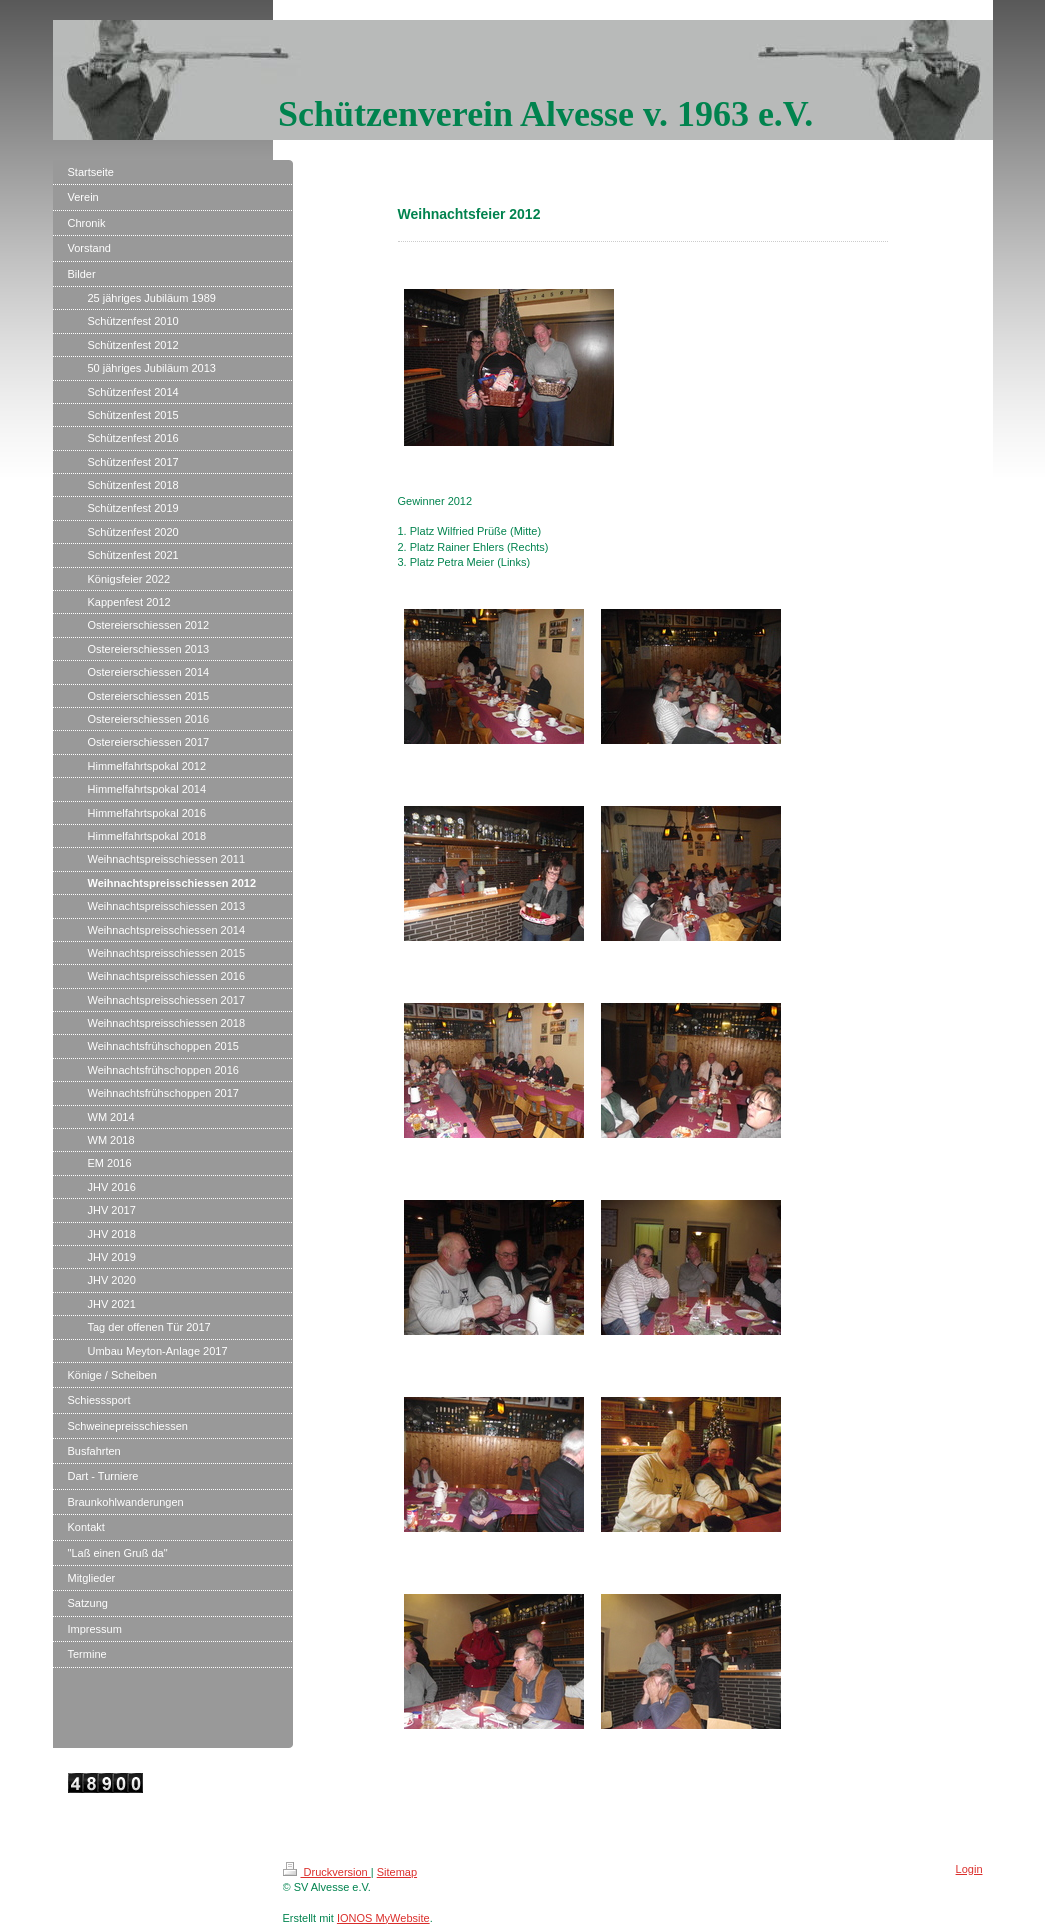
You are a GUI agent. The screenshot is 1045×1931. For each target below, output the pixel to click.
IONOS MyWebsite (383, 1918)
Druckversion (327, 1872)
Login (969, 1869)
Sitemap (397, 1872)
